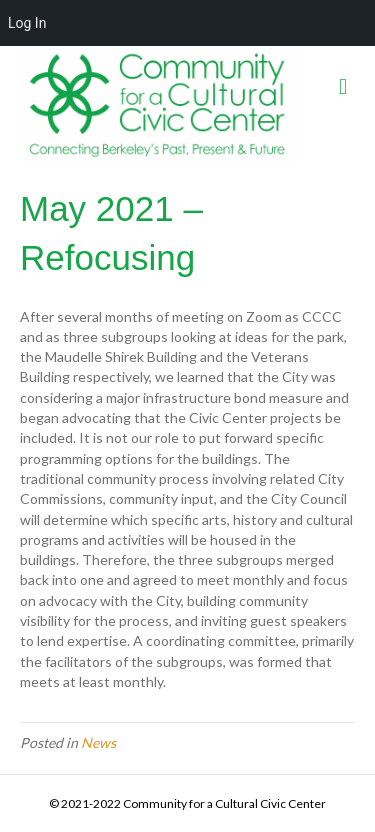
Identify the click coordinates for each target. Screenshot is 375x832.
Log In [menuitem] (27, 23)
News (98, 742)
